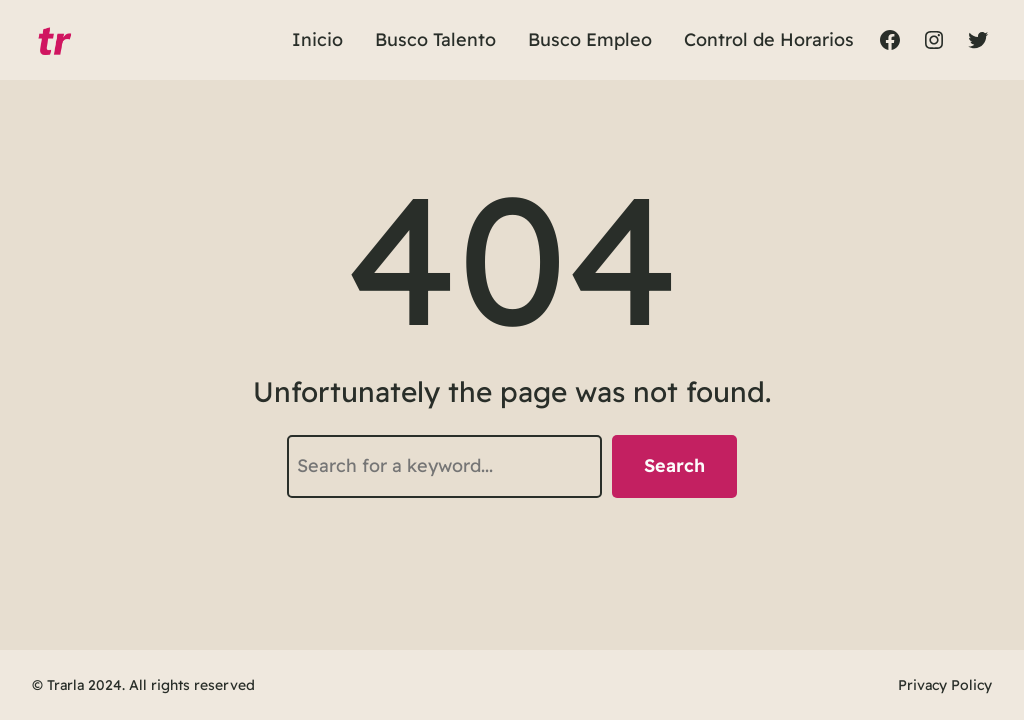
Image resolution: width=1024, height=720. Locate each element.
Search (674, 465)
